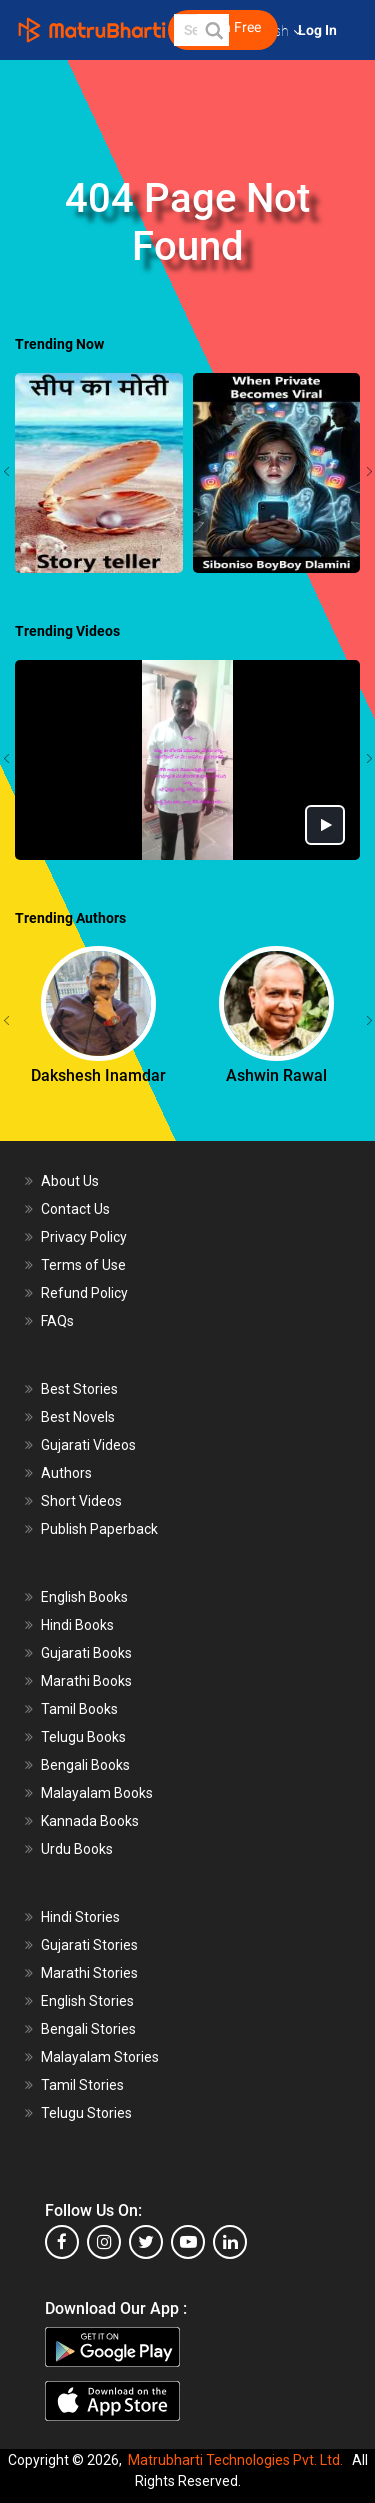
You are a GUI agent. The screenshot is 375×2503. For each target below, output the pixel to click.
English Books (84, 1597)
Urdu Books (77, 1849)
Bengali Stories (88, 2029)
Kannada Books (90, 1821)
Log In (319, 30)
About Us (70, 1181)
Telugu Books (83, 1737)
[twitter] (146, 2242)
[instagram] (104, 2242)
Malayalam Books (97, 1793)
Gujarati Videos (88, 1445)
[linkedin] (230, 2242)
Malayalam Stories (100, 2057)
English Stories (87, 2001)
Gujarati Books (86, 1653)
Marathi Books (86, 1681)
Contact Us (75, 1209)
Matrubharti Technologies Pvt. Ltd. (235, 2460)
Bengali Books (85, 1765)
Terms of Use (83, 1265)
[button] (213, 30)
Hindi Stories (80, 1917)
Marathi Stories (89, 1973)
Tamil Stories (82, 2085)
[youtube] (188, 2242)
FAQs (57, 1321)
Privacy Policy (84, 1237)
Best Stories (79, 1389)
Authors (66, 1473)
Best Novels (78, 1417)
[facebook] (62, 2242)
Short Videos (81, 1501)
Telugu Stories (86, 2113)
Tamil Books (79, 1709)
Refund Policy (84, 1293)
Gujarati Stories (89, 1945)
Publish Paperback (99, 1529)
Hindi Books (77, 1625)
